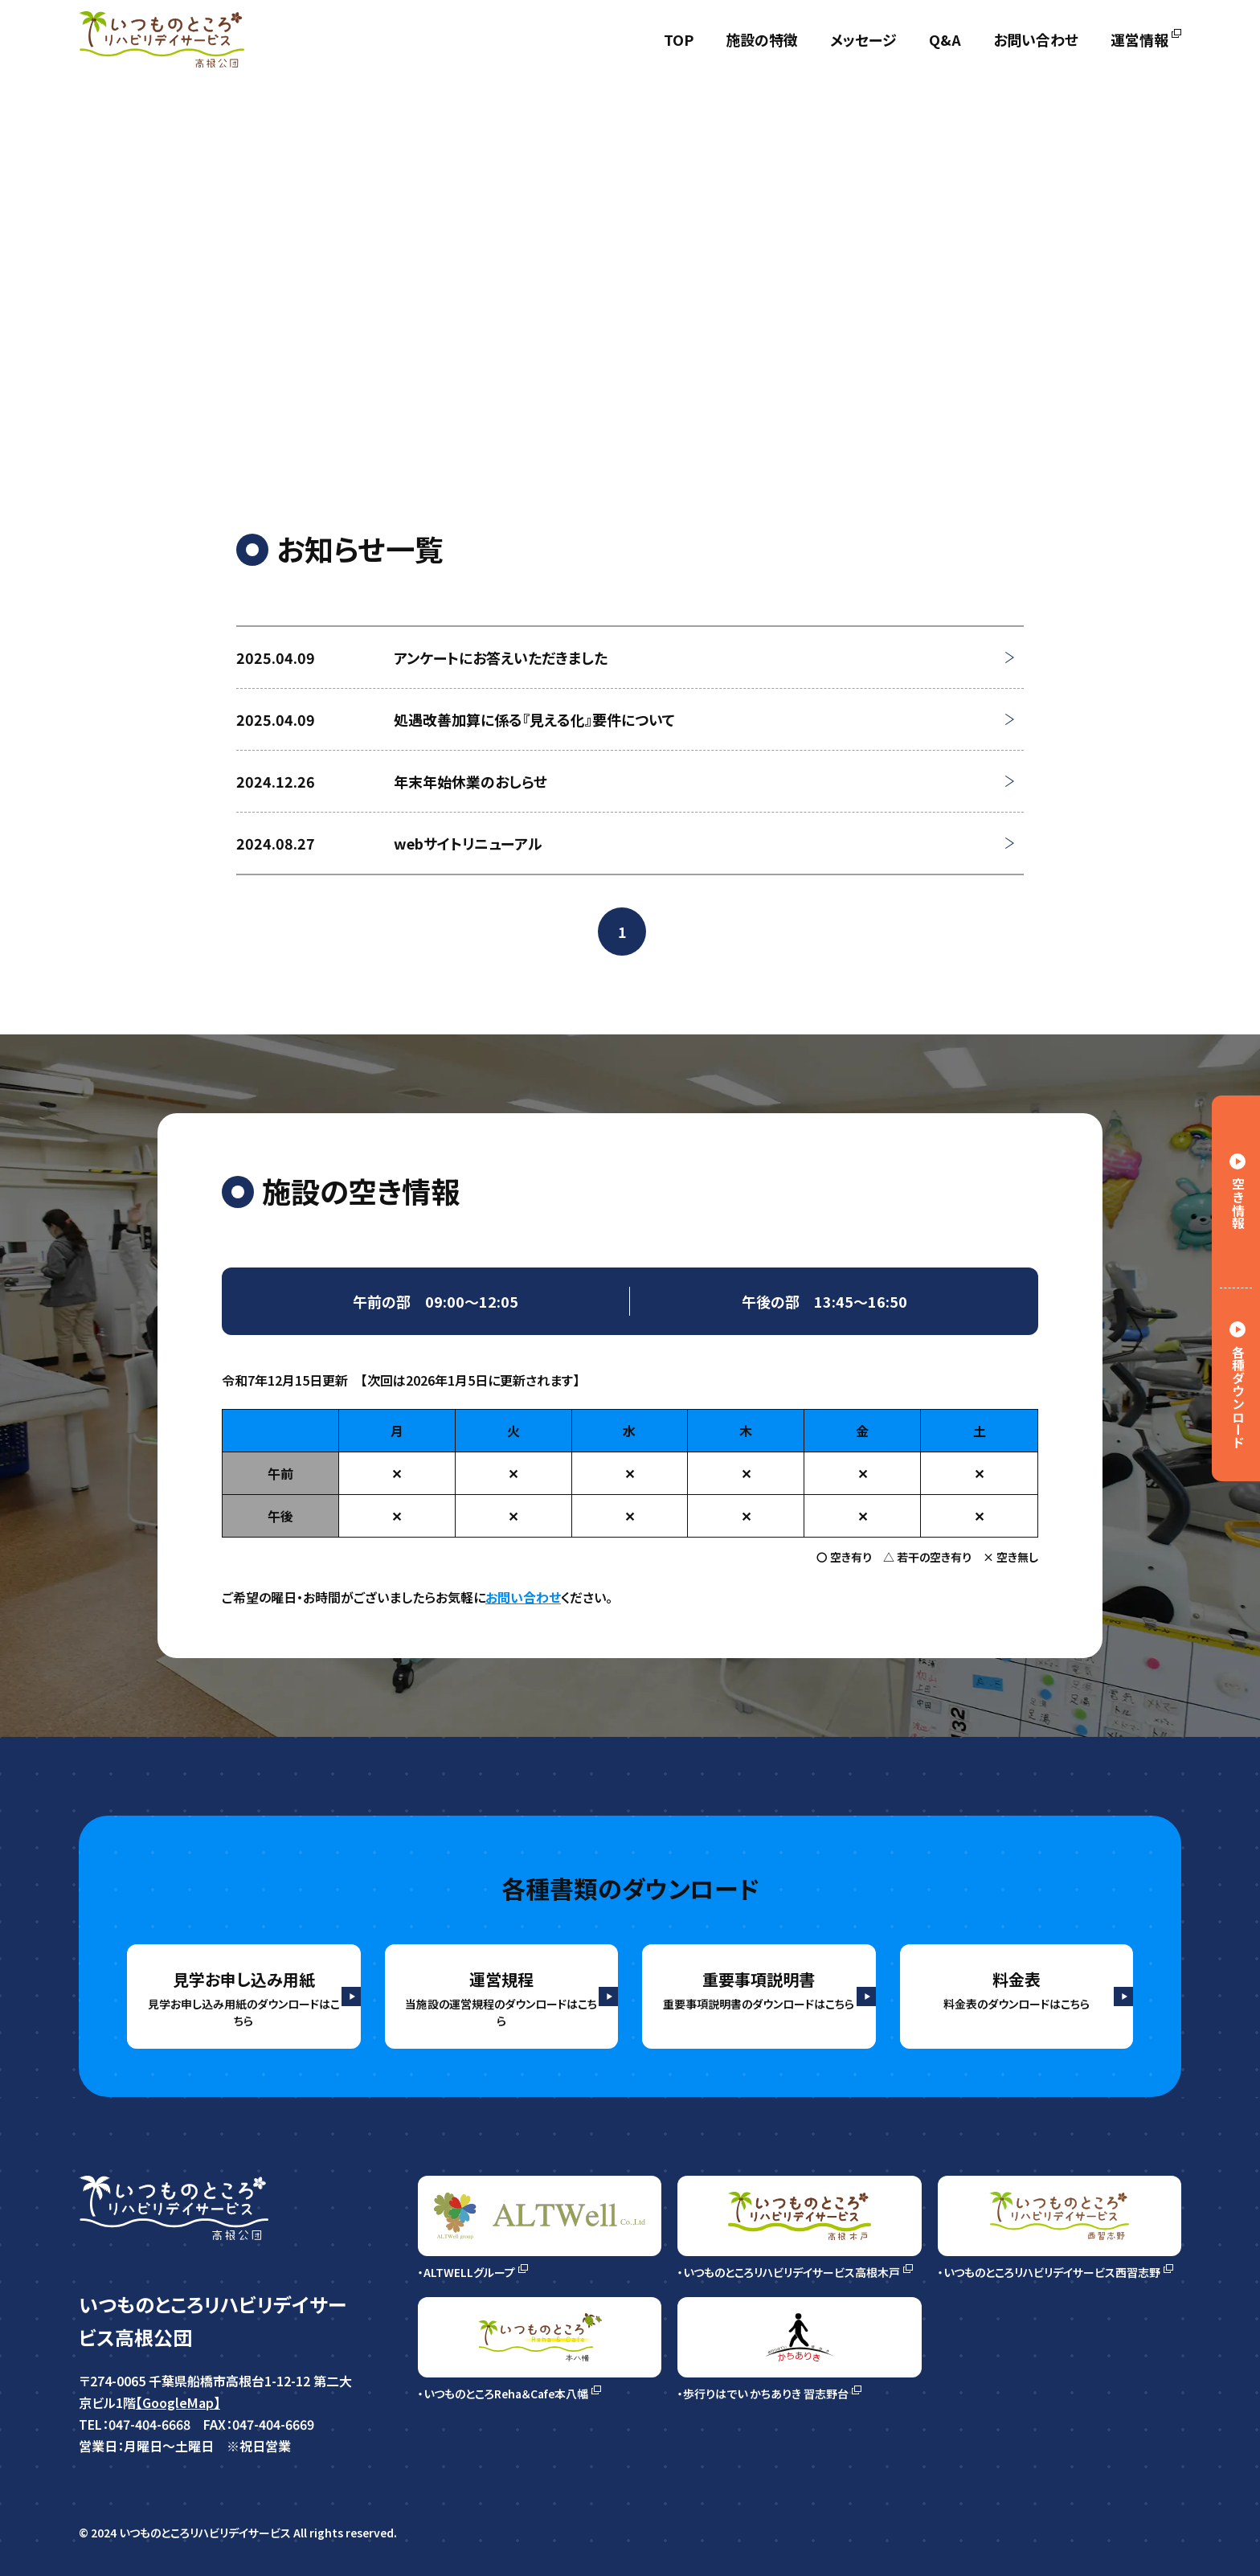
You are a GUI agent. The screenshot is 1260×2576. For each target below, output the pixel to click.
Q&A (945, 39)
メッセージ (863, 39)
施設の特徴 (762, 39)
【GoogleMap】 (191, 2411)
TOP (678, 39)
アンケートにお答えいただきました (501, 657)
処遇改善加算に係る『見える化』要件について (534, 719)
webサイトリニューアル (468, 843)
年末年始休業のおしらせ (470, 781)
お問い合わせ (1035, 39)
